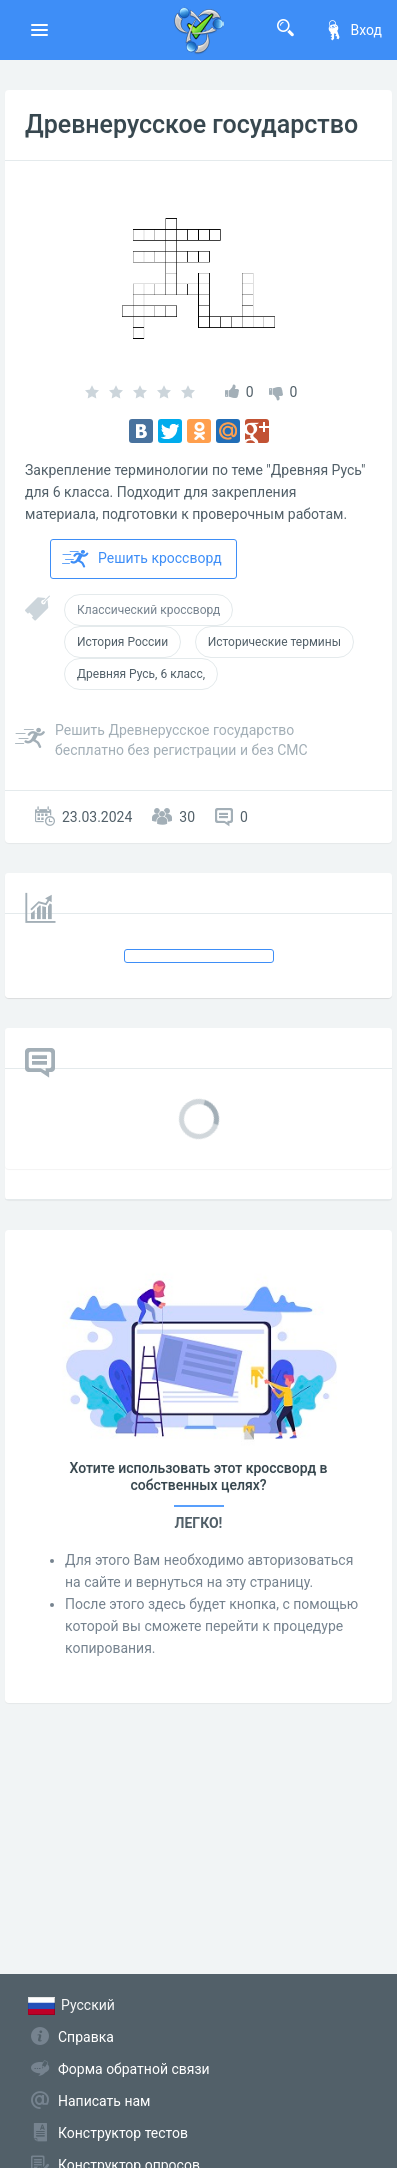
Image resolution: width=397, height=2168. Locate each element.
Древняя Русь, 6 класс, (141, 674)
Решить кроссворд (142, 559)
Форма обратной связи (134, 2069)
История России (122, 642)
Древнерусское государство (191, 124)
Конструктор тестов (123, 2133)
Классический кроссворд (148, 610)
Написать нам (104, 2101)
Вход (353, 30)
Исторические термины (274, 642)
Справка (86, 2037)
